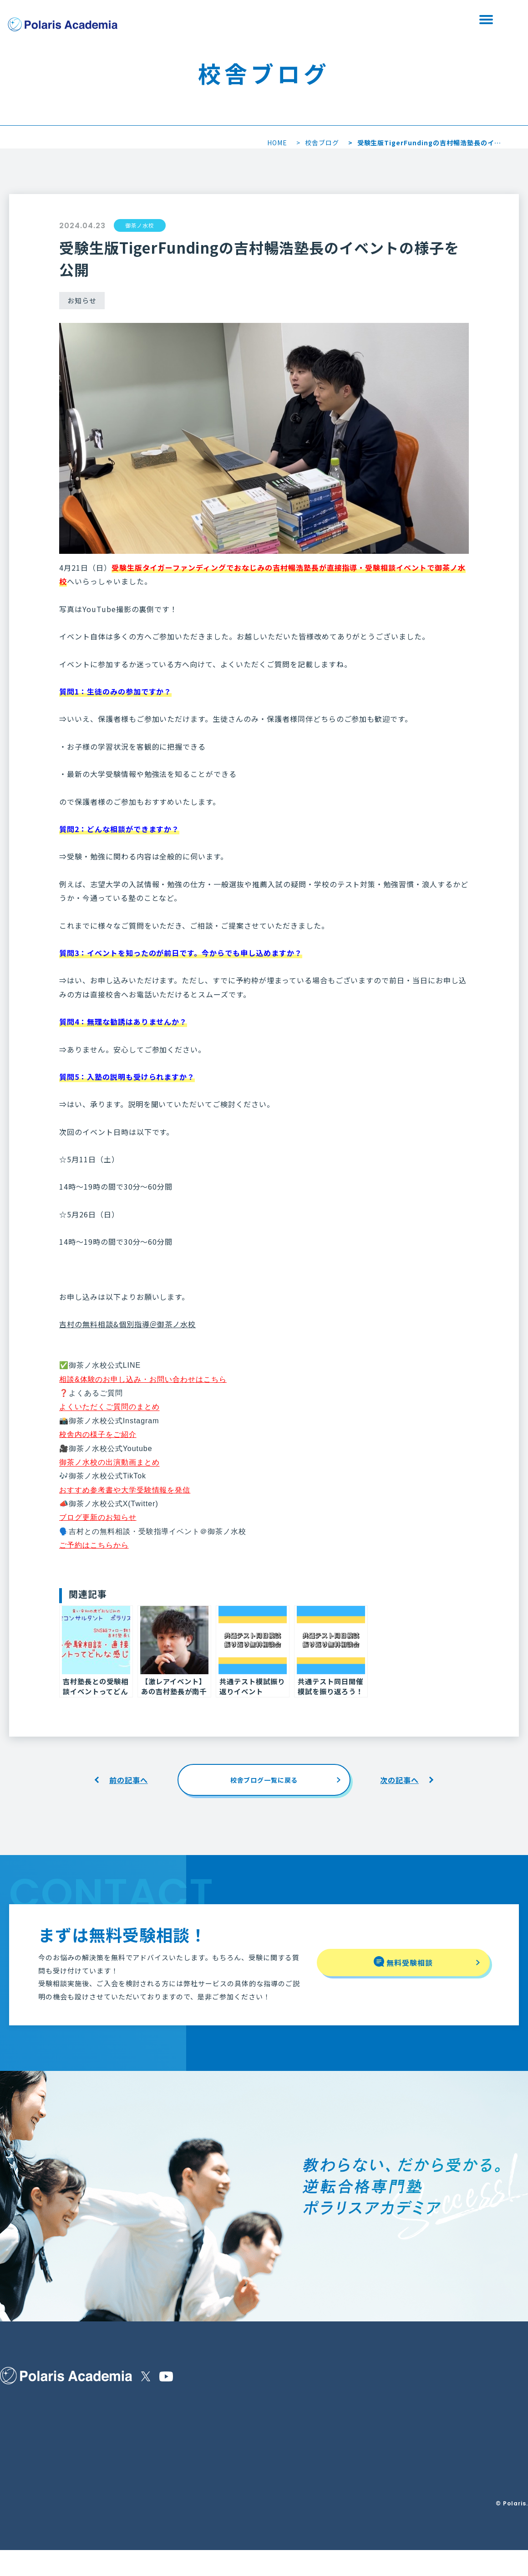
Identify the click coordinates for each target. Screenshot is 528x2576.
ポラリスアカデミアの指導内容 (44, 2410)
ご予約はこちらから (94, 1545)
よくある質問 (108, 2450)
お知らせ (146, 2410)
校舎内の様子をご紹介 (98, 1434)
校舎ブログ (322, 142)
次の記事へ (399, 1779)
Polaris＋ (148, 2473)
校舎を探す (234, 19)
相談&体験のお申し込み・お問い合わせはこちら (143, 1379)
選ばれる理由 (19, 2430)
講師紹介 (12, 2471)
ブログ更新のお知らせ (98, 1517)
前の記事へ (128, 1779)
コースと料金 (108, 2430)
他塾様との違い (111, 2410)
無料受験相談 (330, 19)
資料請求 (425, 19)
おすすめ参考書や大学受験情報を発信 (124, 1490)
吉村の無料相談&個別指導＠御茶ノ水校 (127, 1324)
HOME (277, 142)
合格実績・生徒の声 (28, 2494)
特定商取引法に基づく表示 (203, 2410)
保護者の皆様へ (22, 2450)
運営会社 (178, 2432)
